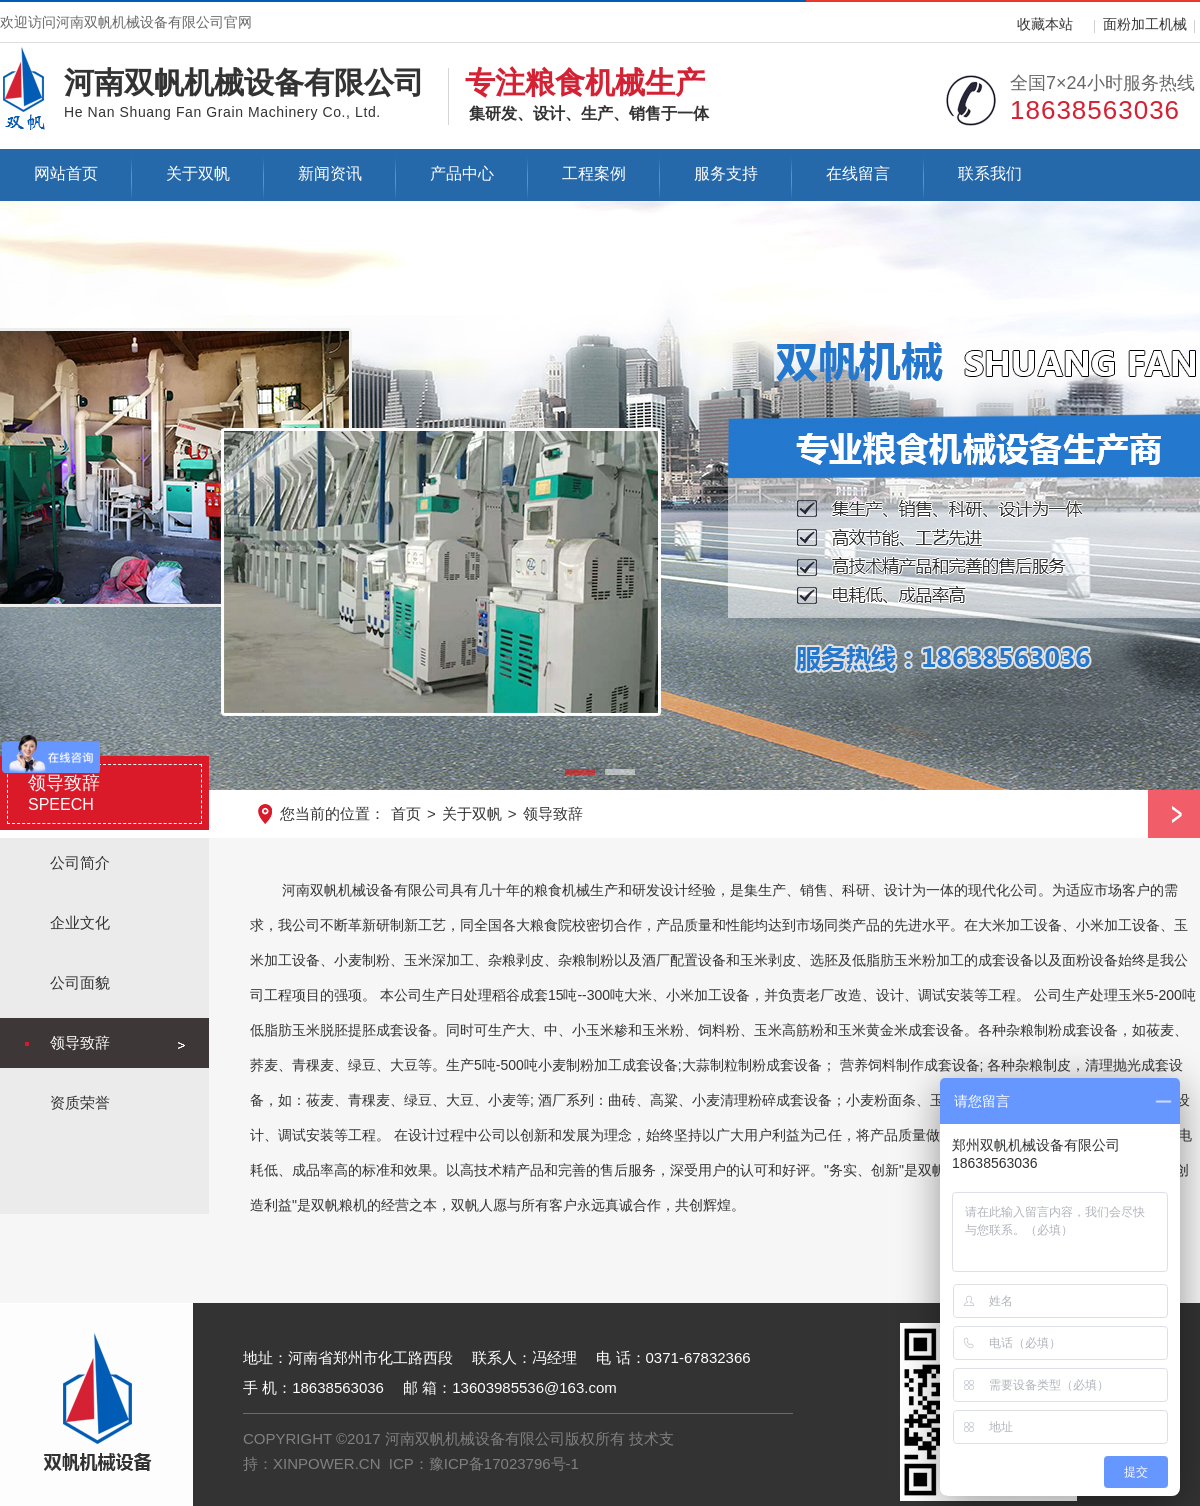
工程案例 (594, 173)
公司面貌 (80, 982)
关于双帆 (198, 173)
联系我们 (990, 173)
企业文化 (80, 922)
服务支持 (726, 173)
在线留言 (858, 173)
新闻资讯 (330, 173)
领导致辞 (553, 813)
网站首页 (66, 173)
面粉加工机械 (1145, 24)
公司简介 (80, 862)
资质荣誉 (80, 1102)
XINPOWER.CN (327, 1463)
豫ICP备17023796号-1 (504, 1463)
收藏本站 (1045, 24)
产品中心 (462, 173)
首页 (406, 813)
